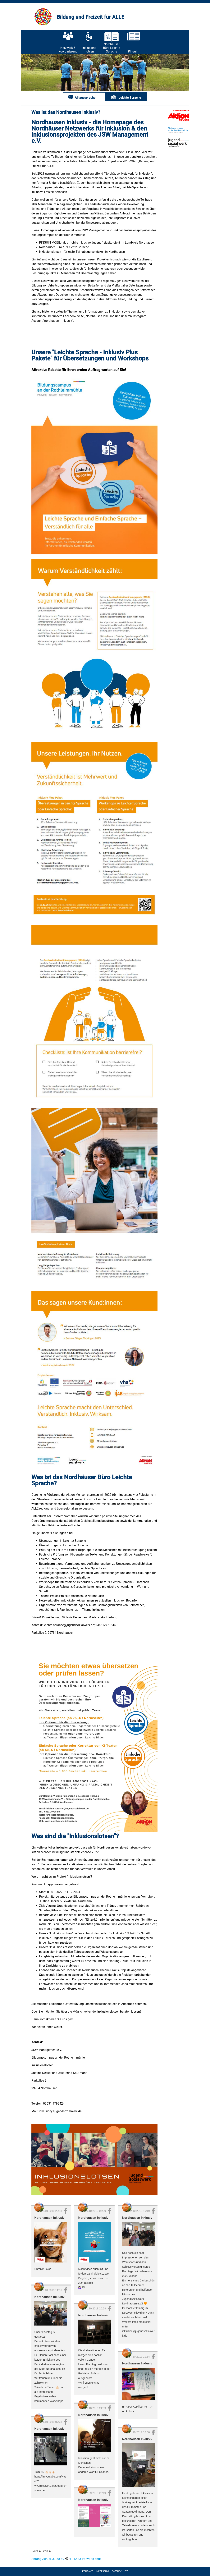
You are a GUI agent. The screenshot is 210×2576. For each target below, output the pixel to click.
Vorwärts (88, 2559)
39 (62, 2559)
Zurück (47, 2559)
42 (75, 2559)
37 (54, 2559)
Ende (98, 2559)
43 (79, 2559)
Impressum (102, 2571)
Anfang (36, 2559)
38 (58, 2559)
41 (71, 2559)
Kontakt (87, 2571)
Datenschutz (120, 2571)
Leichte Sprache (130, 97)
